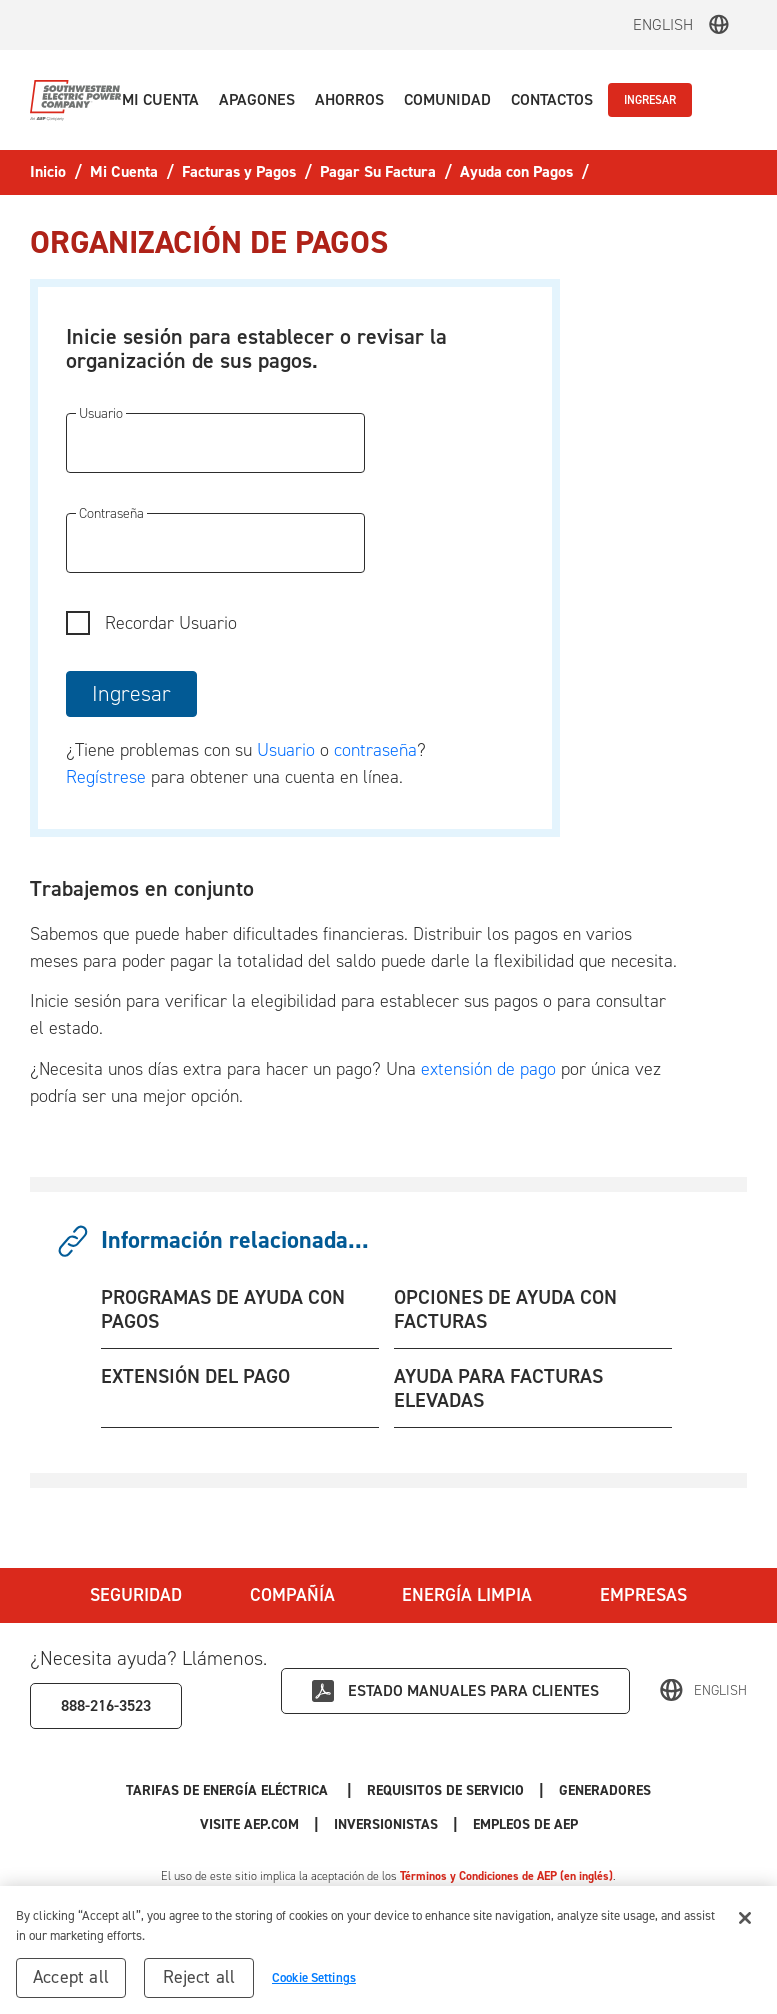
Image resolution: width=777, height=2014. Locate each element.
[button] (160, 100)
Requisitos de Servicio (445, 1790)
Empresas (643, 1595)
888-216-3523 (106, 1705)
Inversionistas (386, 1824)
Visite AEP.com (249, 1824)
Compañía (292, 1595)
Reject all (199, 1985)
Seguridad (136, 1595)
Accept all (71, 1985)
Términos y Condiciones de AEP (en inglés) (506, 1876)
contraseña (375, 750)
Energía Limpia (467, 1595)
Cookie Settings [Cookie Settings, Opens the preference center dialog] (314, 1985)
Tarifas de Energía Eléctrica (229, 1790)
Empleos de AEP (525, 1824)
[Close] (745, 1926)
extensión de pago (488, 1069)
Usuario (288, 750)
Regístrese (106, 777)
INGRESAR (650, 100)
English (663, 24)
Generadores (605, 1790)
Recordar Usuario (171, 623)
